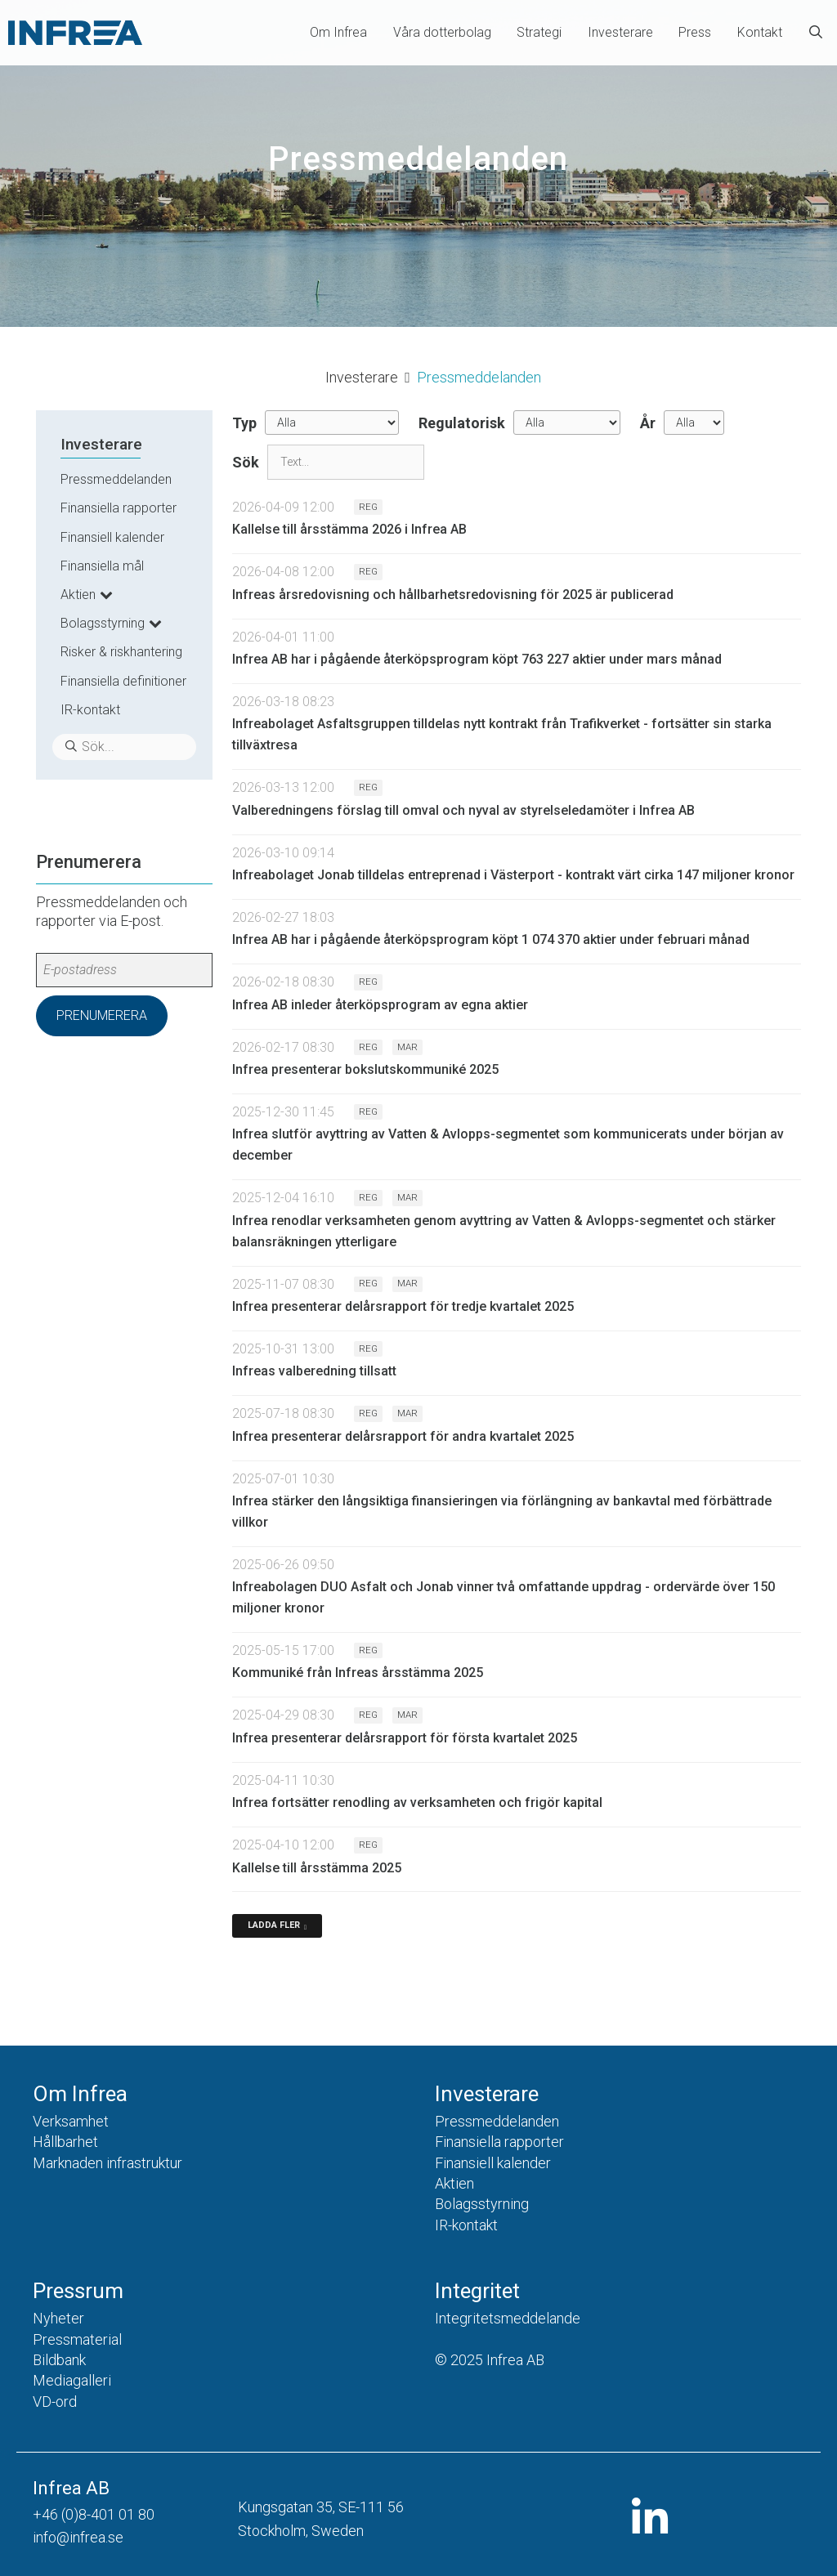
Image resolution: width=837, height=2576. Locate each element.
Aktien (78, 594)
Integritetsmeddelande (507, 2318)
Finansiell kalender (112, 537)
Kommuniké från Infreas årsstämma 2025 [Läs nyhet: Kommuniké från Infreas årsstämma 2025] (357, 1672)
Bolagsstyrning (102, 623)
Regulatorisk (461, 423)
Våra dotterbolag (442, 32)
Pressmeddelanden (116, 479)
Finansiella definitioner (123, 681)
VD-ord (55, 2401)
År (648, 423)
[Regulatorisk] (566, 422)
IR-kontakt (90, 710)
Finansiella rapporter (118, 508)
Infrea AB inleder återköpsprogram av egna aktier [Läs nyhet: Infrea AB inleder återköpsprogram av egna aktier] (380, 1005)
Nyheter (58, 2318)
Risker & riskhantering (121, 652)
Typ (244, 423)
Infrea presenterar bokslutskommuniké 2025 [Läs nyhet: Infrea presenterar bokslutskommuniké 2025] (365, 1069)
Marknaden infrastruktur (107, 2162)
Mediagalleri (72, 2380)
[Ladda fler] (277, 1926)
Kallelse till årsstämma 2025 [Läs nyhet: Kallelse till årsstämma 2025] (316, 1868)
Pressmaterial (77, 2339)
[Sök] (345, 462)
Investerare (620, 32)
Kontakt (759, 32)
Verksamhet (71, 2121)
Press (694, 32)
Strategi (539, 32)
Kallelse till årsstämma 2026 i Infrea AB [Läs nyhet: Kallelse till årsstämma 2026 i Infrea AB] (349, 529)
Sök (245, 462)
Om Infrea (338, 32)
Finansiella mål (102, 566)
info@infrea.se (78, 2537)
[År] (694, 422)
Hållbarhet (65, 2141)
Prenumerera (101, 1015)
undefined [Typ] (332, 422)
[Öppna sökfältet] (815, 32)
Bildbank (59, 2359)
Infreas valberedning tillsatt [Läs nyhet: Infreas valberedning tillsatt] (314, 1371)
